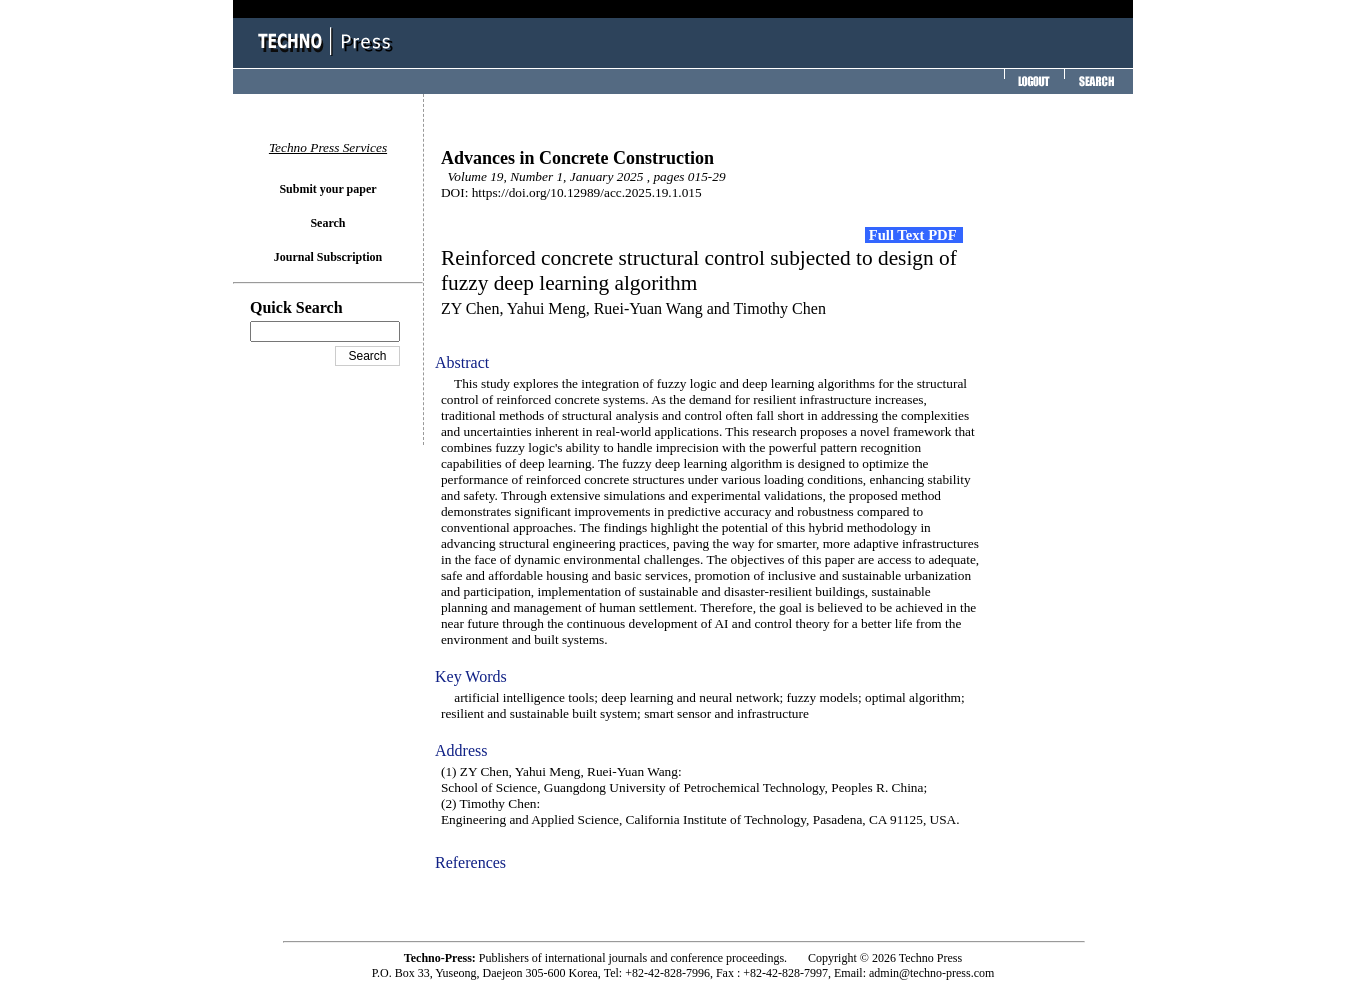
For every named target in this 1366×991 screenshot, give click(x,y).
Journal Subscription (328, 257)
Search (327, 223)
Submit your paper (327, 189)
